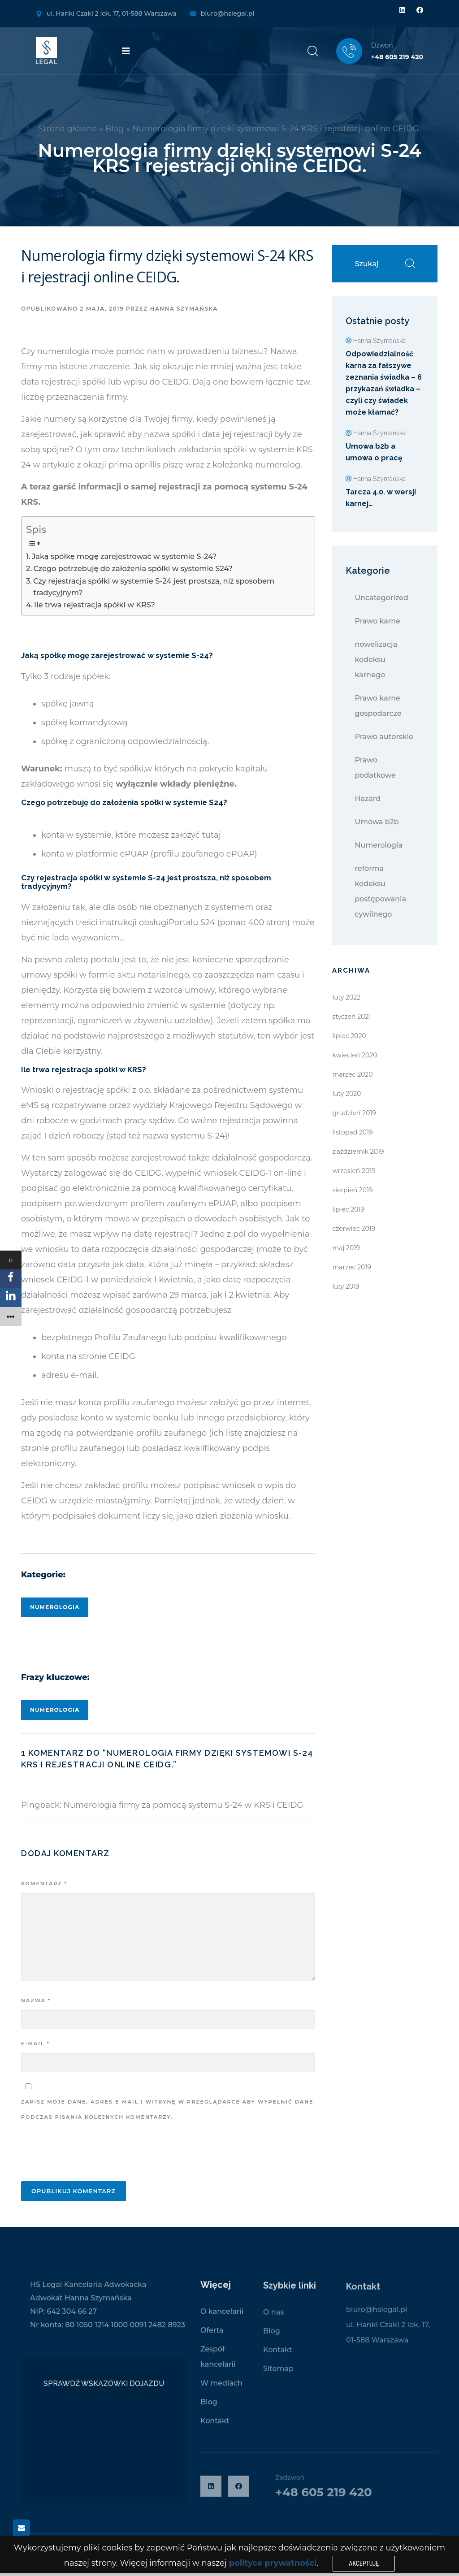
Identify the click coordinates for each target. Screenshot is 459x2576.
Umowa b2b (376, 822)
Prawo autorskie (384, 736)
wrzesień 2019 (353, 1171)
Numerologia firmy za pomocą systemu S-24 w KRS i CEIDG (183, 1805)
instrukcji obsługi (134, 922)
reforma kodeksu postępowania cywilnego (380, 891)
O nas (273, 2319)
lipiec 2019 (348, 1209)
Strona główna (68, 129)
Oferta (211, 2336)
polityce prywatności (273, 2563)
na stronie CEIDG (100, 1356)
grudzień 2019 (354, 1113)
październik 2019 (358, 1151)
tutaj (211, 835)
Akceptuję (364, 2563)
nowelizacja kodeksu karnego (376, 659)
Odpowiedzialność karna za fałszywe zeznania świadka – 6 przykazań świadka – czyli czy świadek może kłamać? (384, 383)
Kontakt (215, 2427)
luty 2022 (346, 997)
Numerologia (54, 1607)
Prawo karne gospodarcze (378, 706)
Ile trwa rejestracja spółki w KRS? (94, 604)
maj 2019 (345, 1248)
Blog (114, 129)
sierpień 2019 (352, 1190)
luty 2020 (346, 1094)
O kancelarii (221, 2317)
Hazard (368, 798)
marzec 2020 (352, 1074)
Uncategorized (381, 597)
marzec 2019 (351, 1267)
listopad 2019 (352, 1132)
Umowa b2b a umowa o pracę (374, 452)
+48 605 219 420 (397, 57)
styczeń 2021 (351, 1017)
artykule (57, 465)
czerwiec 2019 (353, 1229)
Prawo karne (377, 621)
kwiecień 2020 (354, 1055)
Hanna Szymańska (184, 308)
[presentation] (89, 2153)
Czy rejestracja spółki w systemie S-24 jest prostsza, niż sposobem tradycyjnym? (153, 586)
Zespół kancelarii (217, 2363)
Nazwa (36, 2000)
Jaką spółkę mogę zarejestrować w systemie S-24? (124, 556)
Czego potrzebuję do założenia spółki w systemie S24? (132, 568)
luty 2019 (345, 1286)
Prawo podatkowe (375, 767)
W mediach (221, 2389)
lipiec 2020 (349, 1036)
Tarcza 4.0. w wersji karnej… (381, 498)
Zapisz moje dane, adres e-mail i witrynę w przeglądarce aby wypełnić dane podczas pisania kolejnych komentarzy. (167, 2109)
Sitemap (278, 2375)
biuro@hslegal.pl (227, 13)
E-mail (35, 2043)
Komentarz (44, 1883)
